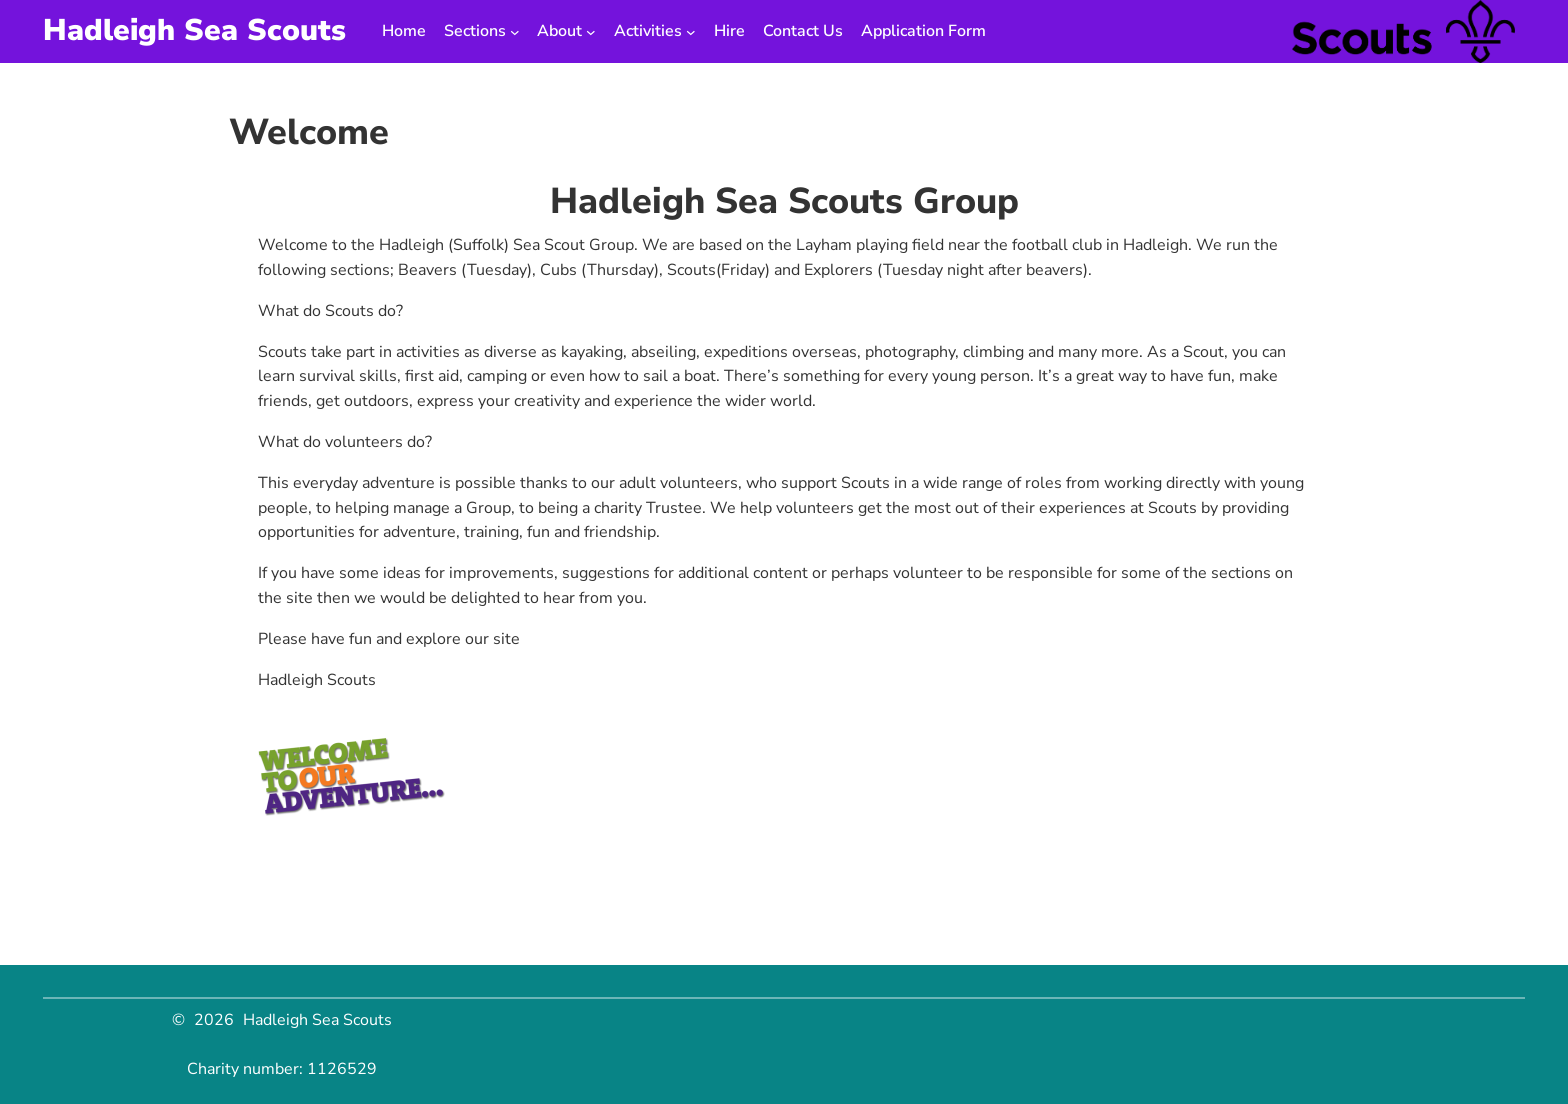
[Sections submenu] (515, 32)
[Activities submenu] (691, 32)
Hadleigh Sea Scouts (194, 30)
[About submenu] (591, 32)
